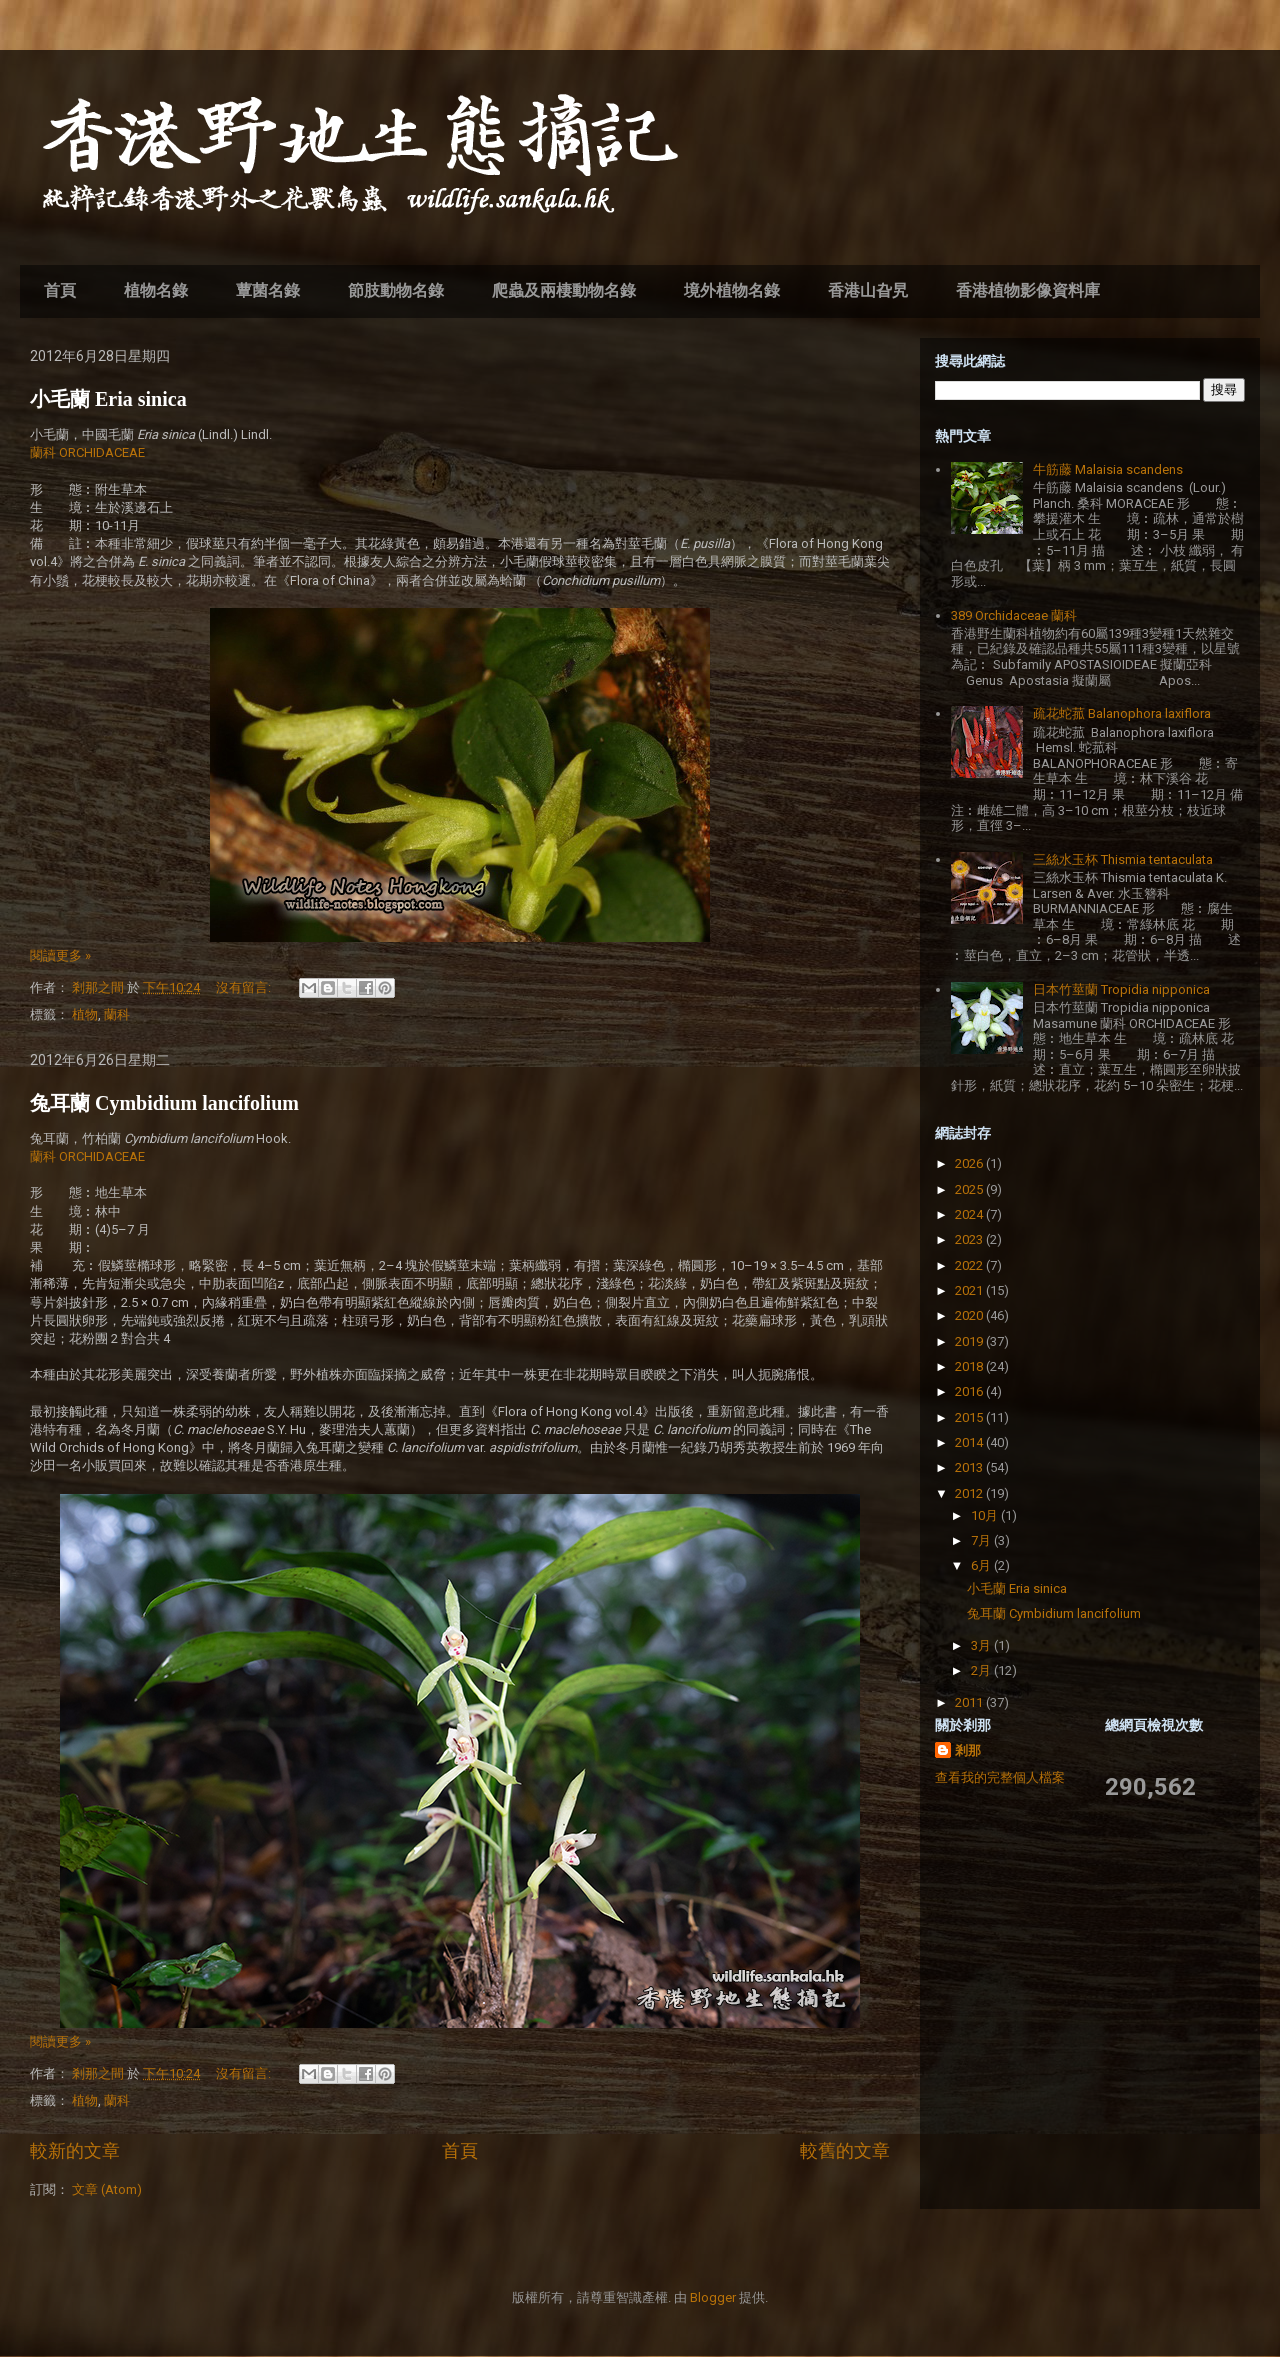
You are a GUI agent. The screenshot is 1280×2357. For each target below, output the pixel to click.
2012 (970, 1493)
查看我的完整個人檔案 (1000, 1777)
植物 (85, 1014)
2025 (970, 1189)
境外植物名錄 (732, 290)
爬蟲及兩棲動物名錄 (564, 290)
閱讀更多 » (60, 955)
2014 (970, 1442)
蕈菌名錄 (268, 290)
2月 (982, 1670)
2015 (970, 1417)
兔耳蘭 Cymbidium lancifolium (164, 1103)
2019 (970, 1341)
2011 (970, 1702)
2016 (970, 1391)
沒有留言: (245, 987)
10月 (986, 1515)
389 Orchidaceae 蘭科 (1014, 615)
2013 (970, 1467)
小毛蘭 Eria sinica (108, 399)
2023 (970, 1239)
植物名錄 (156, 290)
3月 (982, 1645)
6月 (982, 1565)
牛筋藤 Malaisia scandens (1108, 469)
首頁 (60, 290)
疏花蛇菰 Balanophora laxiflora (1122, 713)
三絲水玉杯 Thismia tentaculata (1123, 859)
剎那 (968, 1750)
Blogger (713, 2297)
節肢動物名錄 (396, 290)
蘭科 (117, 1014)
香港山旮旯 (868, 290)
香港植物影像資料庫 (1028, 290)
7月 (982, 1540)
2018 (970, 1366)
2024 (970, 1214)
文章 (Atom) (107, 2189)
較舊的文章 (845, 2150)
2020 (970, 1315)
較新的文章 (75, 2150)
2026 (970, 1163)
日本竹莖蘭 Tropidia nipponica (1121, 989)
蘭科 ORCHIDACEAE (87, 452)
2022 (970, 1265)
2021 (970, 1290)
